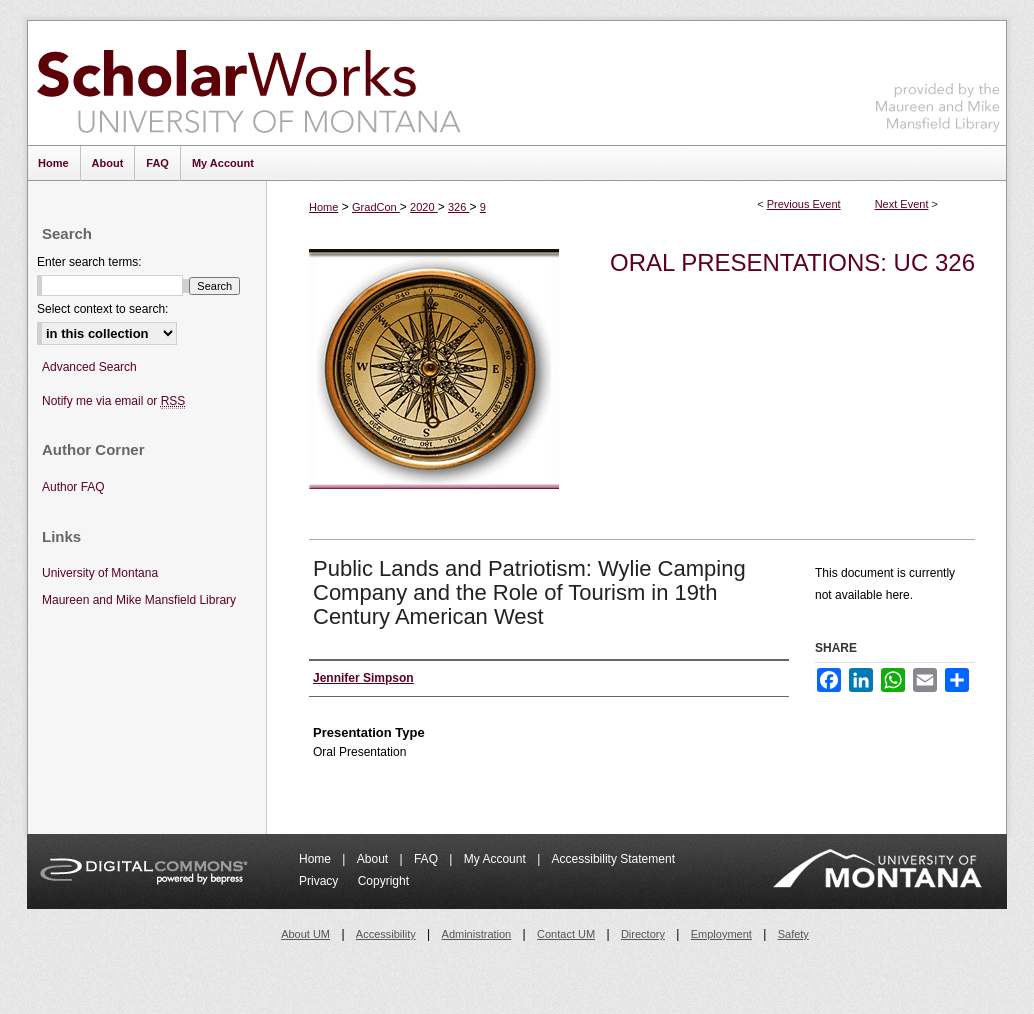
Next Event (902, 204)
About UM (305, 934)
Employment (721, 934)
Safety (793, 934)
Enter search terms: (89, 262)
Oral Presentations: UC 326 (792, 262)
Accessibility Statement (613, 859)
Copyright (383, 881)
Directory (643, 934)
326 (458, 207)
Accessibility (386, 934)
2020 (424, 207)
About (374, 859)
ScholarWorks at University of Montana (248, 83)
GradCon (376, 207)
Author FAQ (73, 487)
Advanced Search (89, 367)
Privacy (320, 881)
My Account (496, 859)
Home (323, 207)
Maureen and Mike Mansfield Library (938, 79)
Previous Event (804, 204)
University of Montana (100, 573)
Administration (477, 934)
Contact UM (566, 934)
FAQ (427, 859)
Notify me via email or (113, 401)
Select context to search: (102, 309)
